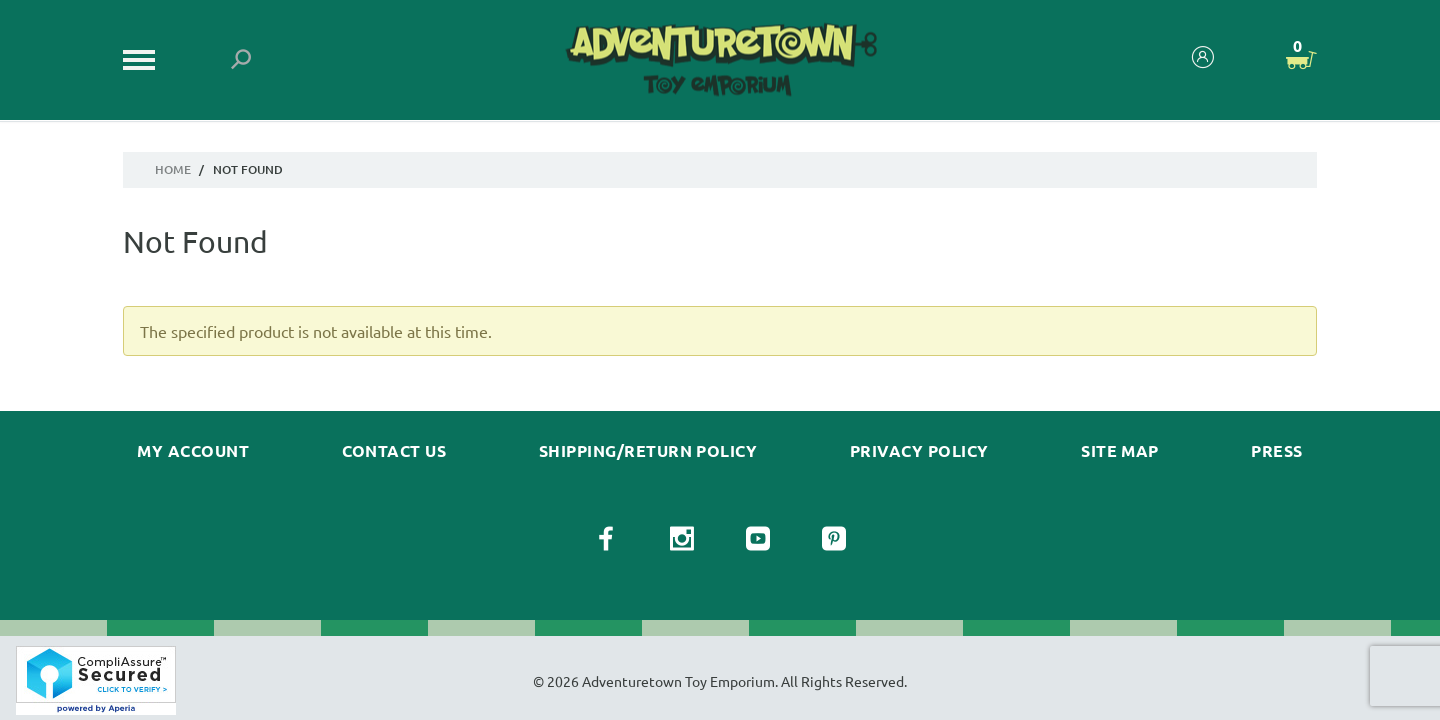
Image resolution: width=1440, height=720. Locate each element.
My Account (193, 451)
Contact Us (394, 451)
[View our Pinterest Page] (834, 539)
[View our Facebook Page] (606, 539)
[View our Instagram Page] (682, 539)
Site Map (1120, 451)
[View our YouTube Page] (758, 539)
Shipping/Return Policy (648, 451)
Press (1276, 451)
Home (173, 169)
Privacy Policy (919, 451)
